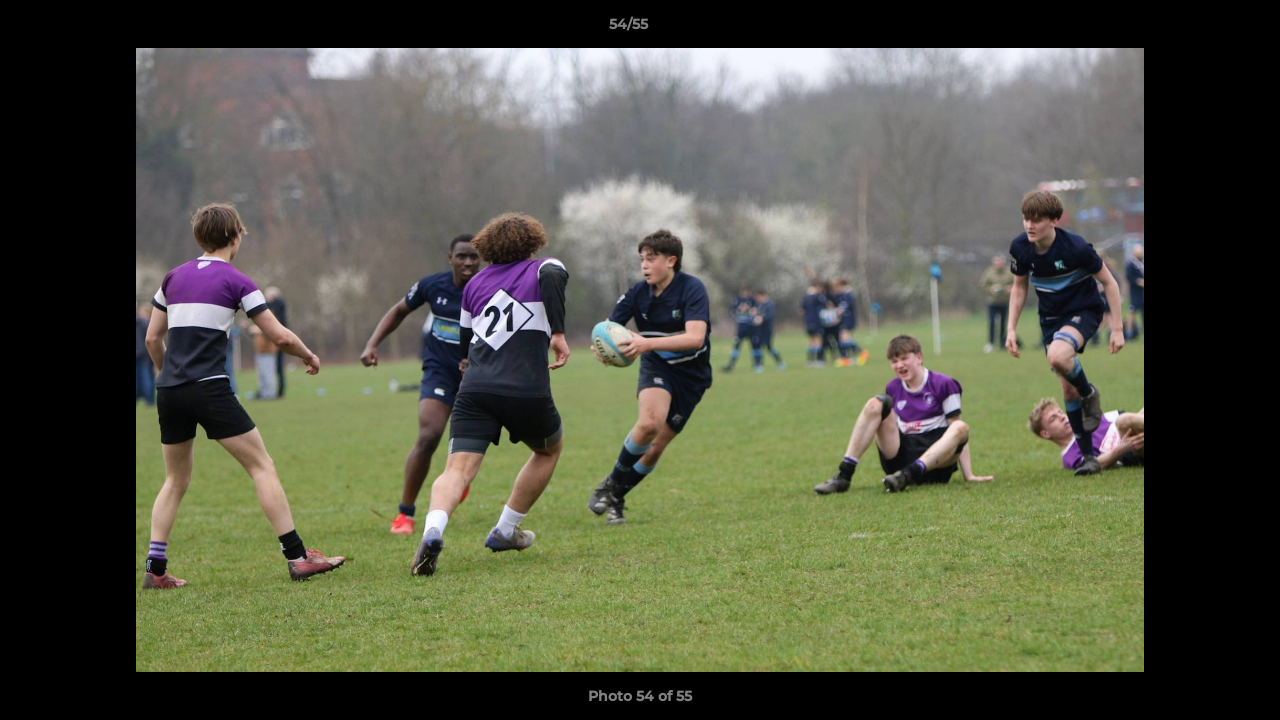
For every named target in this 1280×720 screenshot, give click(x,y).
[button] (1196, 29)
